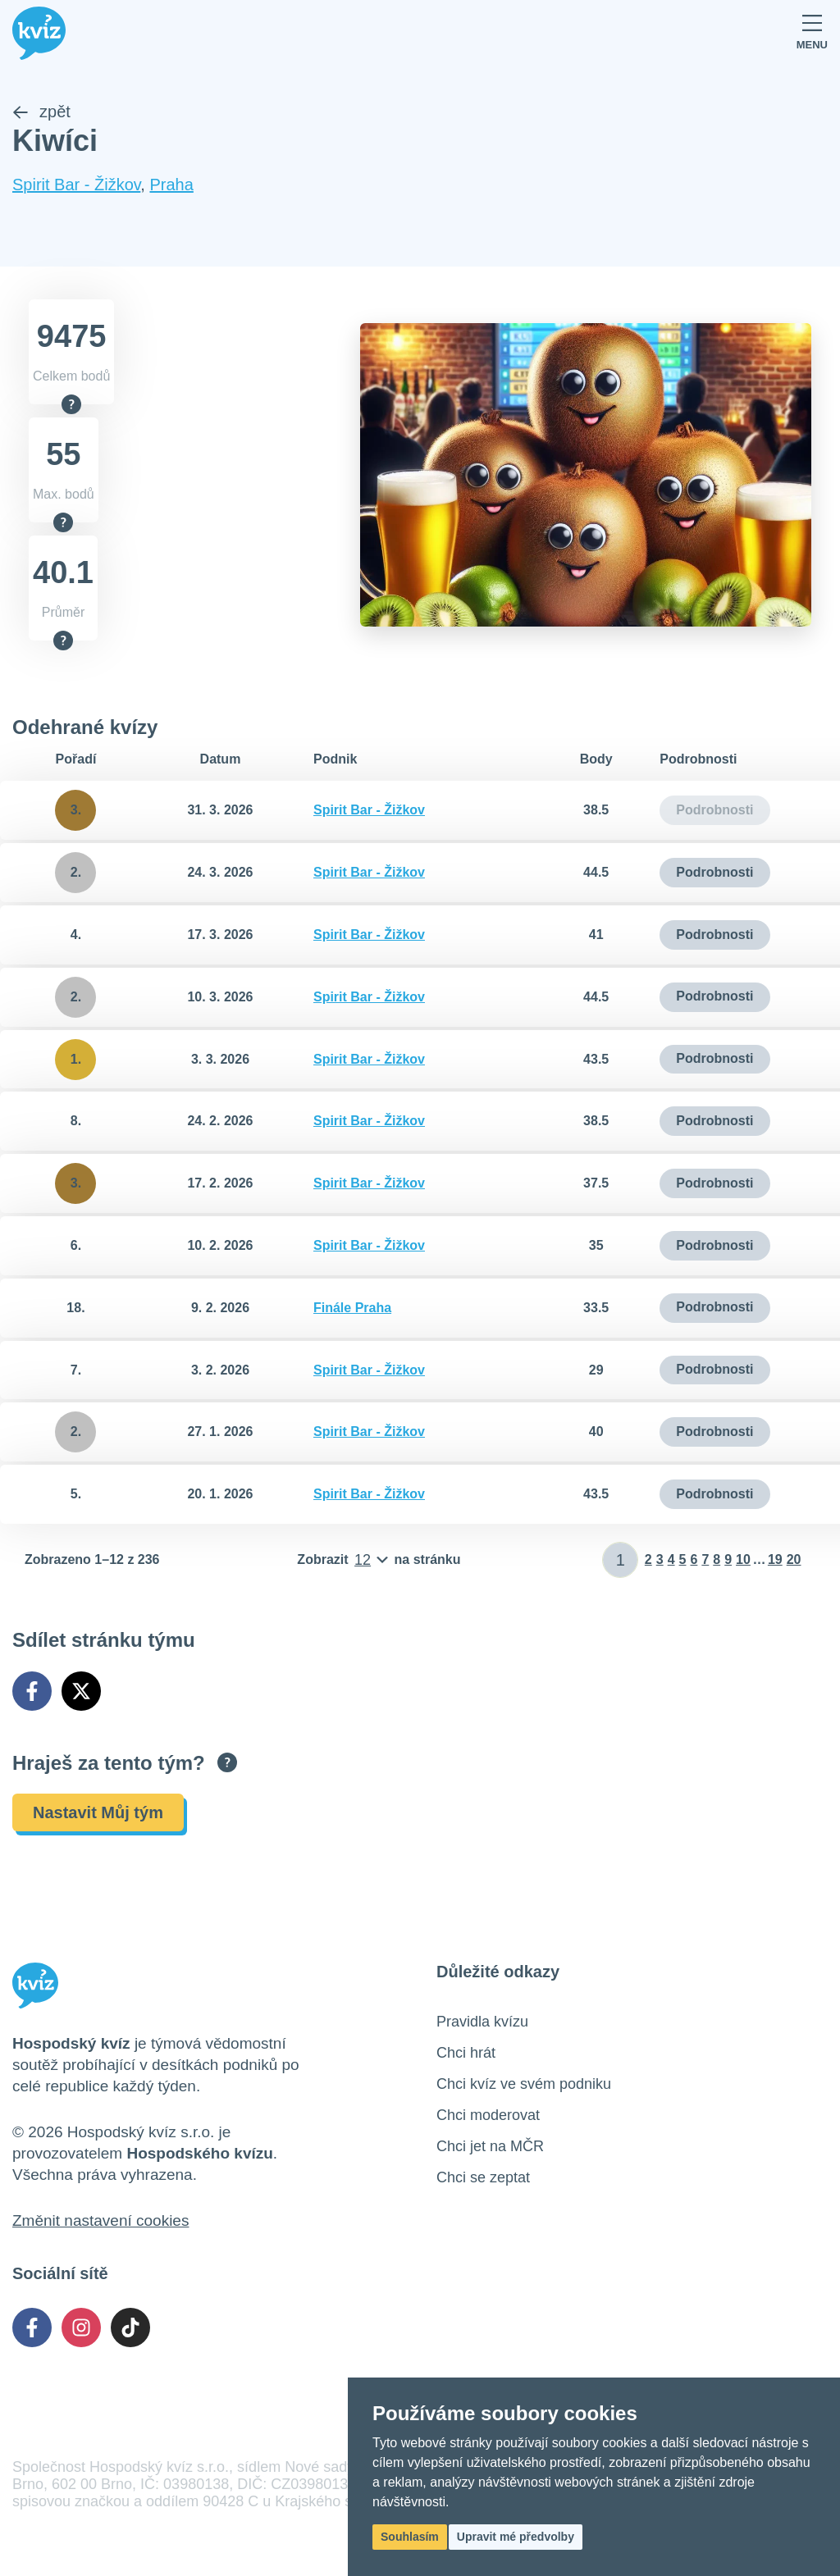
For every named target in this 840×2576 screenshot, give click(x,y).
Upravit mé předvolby (515, 2536)
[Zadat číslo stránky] (620, 1560)
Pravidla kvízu (482, 2021)
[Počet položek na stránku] (378, 1560)
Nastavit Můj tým (98, 1812)
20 (794, 1559)
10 (743, 1559)
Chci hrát (465, 2053)
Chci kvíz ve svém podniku (523, 2084)
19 (775, 1559)
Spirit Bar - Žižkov (76, 185)
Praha (171, 185)
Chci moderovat (488, 2115)
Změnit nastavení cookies (100, 2220)
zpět (41, 112)
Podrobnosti (714, 872)
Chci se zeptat (483, 2177)
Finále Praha (352, 1308)
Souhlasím (410, 2536)
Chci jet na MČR (490, 2146)
